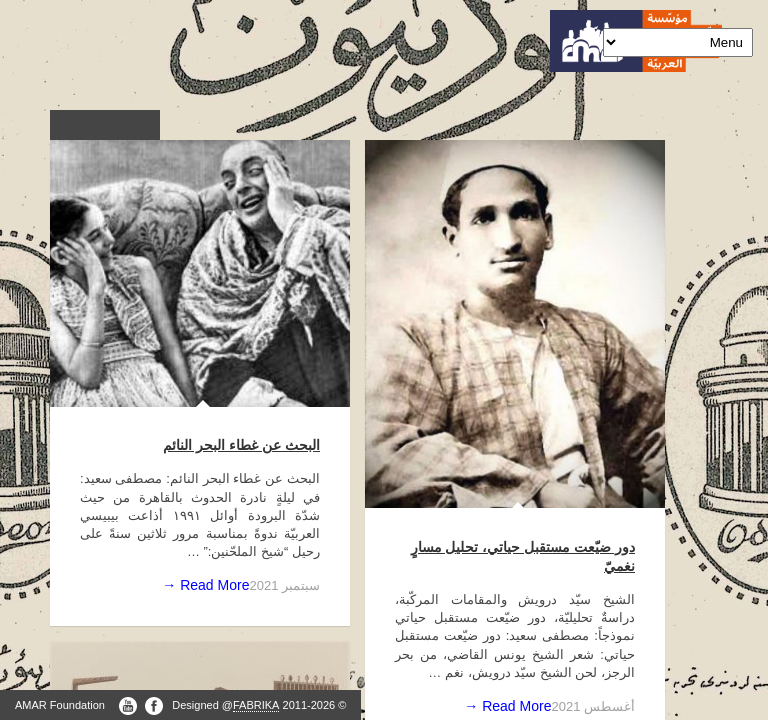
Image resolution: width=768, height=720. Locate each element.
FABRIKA (256, 705)
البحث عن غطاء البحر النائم (241, 445)
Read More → (205, 585)
